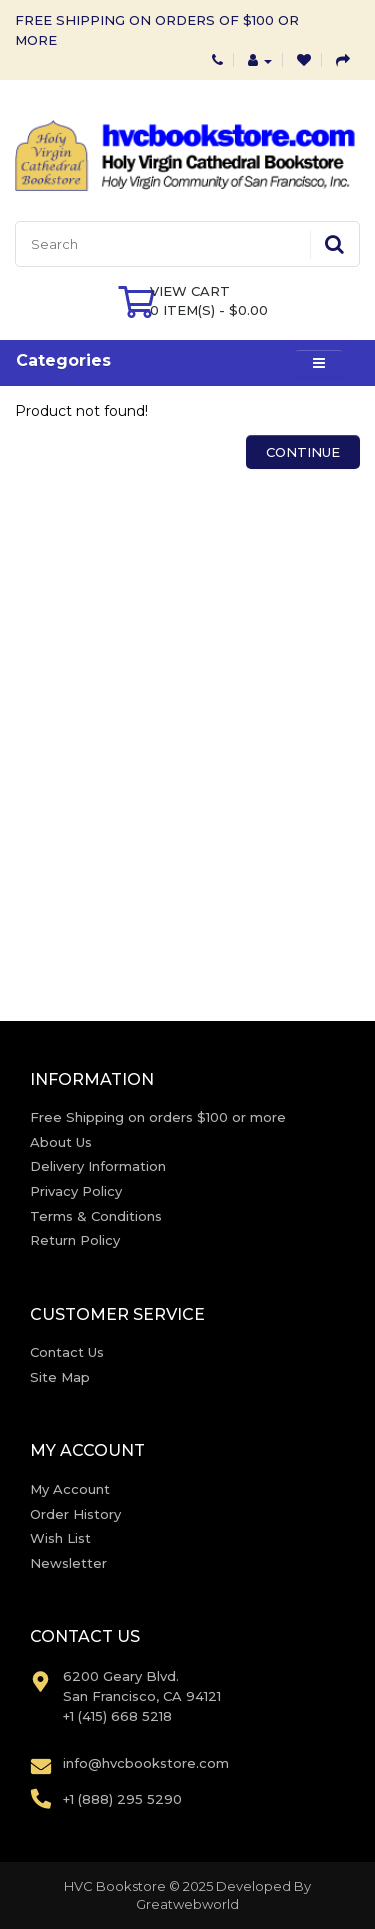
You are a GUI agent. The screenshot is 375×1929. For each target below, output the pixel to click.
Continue (303, 452)
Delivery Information (98, 1166)
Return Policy (75, 1240)
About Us (61, 1142)
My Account (70, 1489)
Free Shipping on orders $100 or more (158, 1117)
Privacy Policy (76, 1191)
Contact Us (67, 1352)
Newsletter (68, 1563)
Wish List (60, 1538)
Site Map (60, 1377)
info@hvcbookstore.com (146, 1763)
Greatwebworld (187, 1904)
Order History (75, 1514)
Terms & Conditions (96, 1216)
